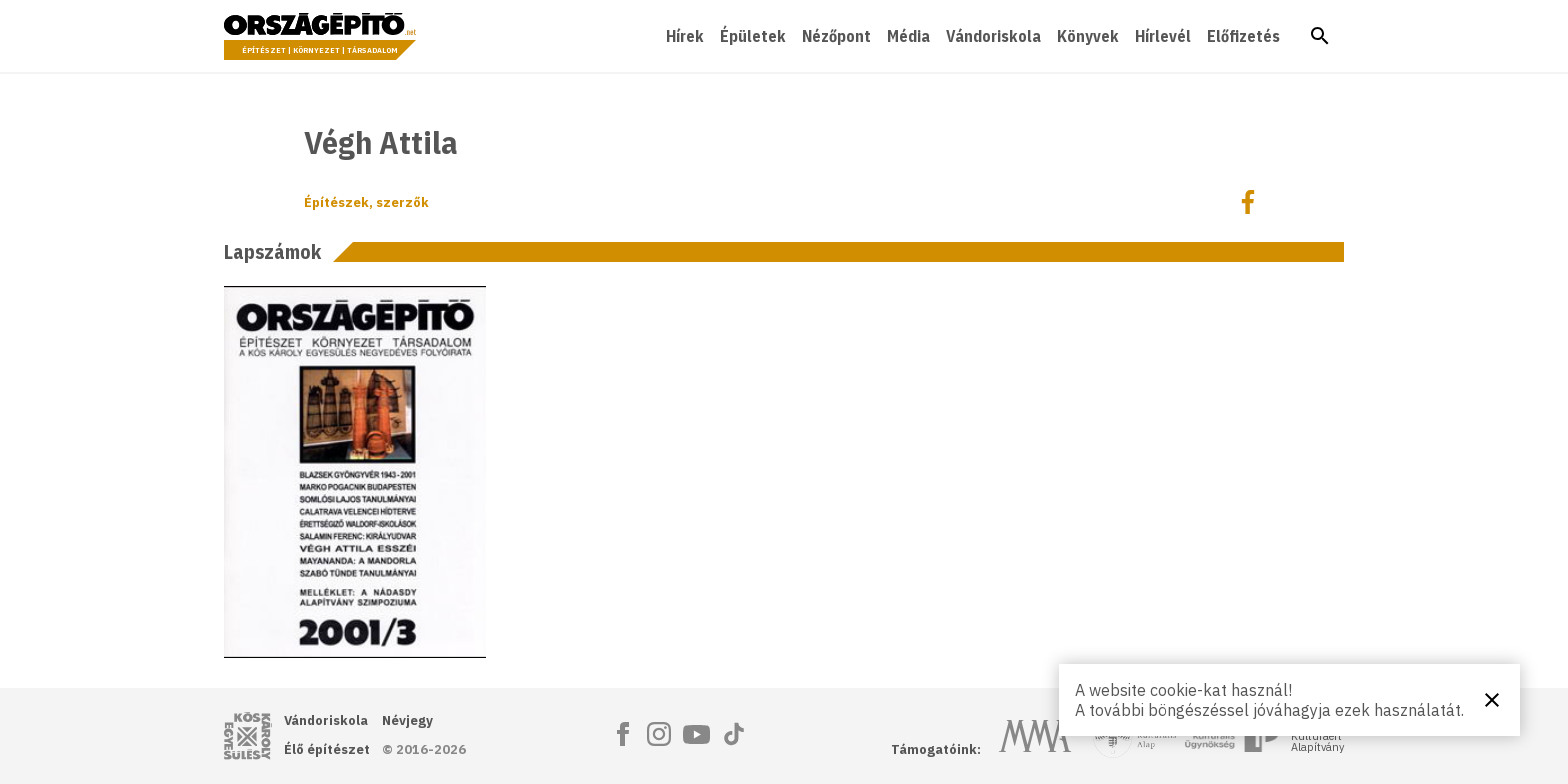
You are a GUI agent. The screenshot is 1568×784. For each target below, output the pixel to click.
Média (908, 36)
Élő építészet (327, 749)
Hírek (685, 36)
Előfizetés (1243, 36)
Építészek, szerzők (366, 202)
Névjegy (407, 720)
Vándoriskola (993, 36)
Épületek (753, 36)
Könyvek (1088, 36)
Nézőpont (836, 36)
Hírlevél (1163, 36)
